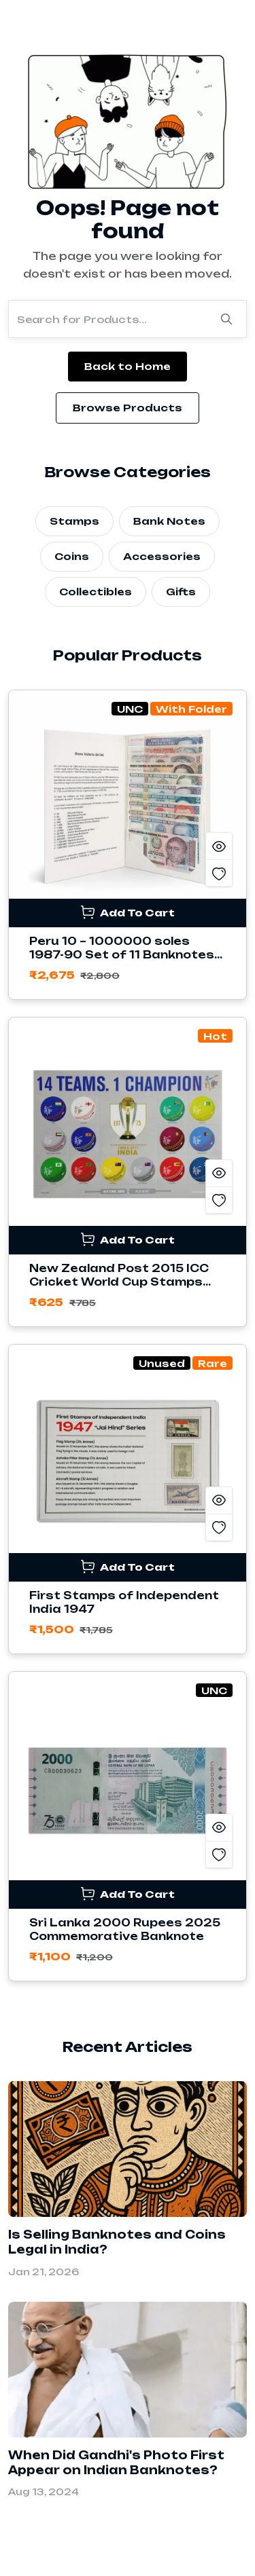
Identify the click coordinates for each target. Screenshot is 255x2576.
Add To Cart (128, 912)
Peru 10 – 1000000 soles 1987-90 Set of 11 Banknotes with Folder (121, 955)
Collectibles (95, 591)
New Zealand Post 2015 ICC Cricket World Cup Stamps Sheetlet (119, 1282)
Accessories (162, 556)
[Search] (226, 319)
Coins (71, 556)
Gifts (181, 591)
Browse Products (127, 407)
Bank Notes (169, 521)
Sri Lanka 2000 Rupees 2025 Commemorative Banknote (124, 1929)
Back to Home (127, 366)
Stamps (74, 521)
